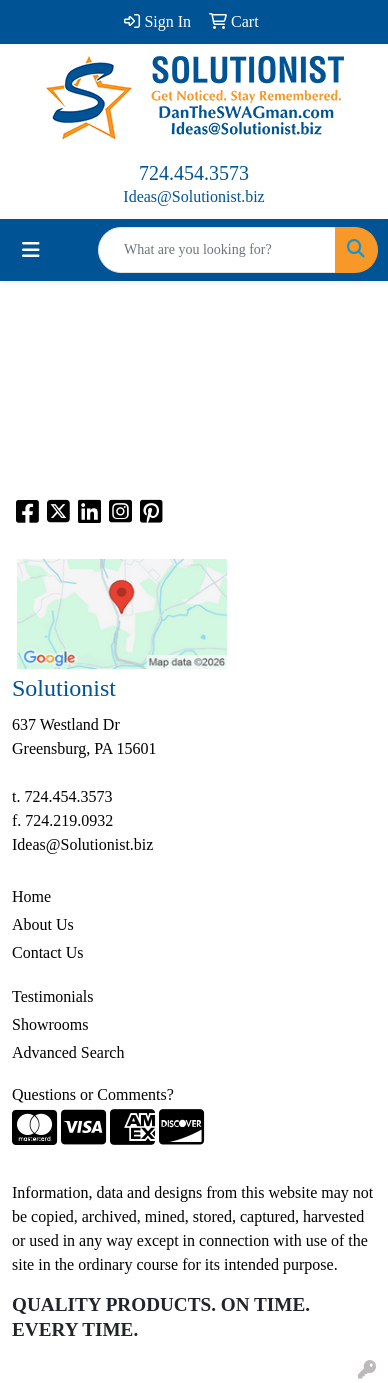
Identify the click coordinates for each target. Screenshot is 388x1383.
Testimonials (53, 996)
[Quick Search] (217, 250)
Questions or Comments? (93, 1094)
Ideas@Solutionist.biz (193, 196)
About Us (43, 924)
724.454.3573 (194, 173)
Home (31, 896)
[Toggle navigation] (31, 250)
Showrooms (50, 1024)
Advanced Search (68, 1052)
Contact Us (48, 952)
